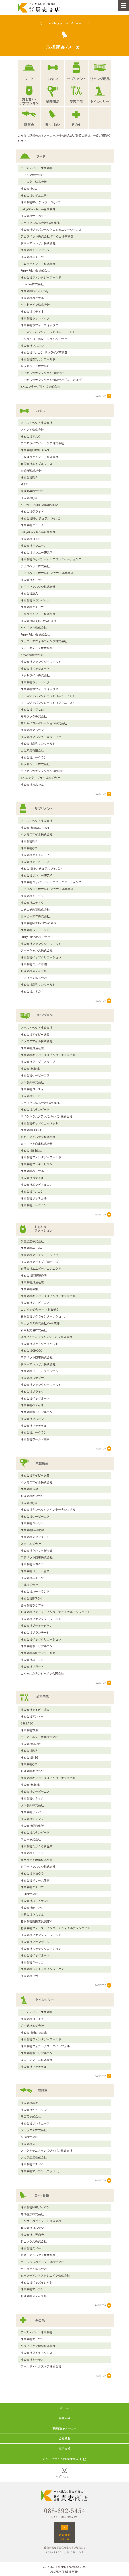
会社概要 (64, 2438)
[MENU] (123, 5)
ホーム (64, 2407)
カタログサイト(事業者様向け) (64, 2459)
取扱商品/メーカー (64, 2428)
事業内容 (64, 2418)
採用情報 (64, 2448)
